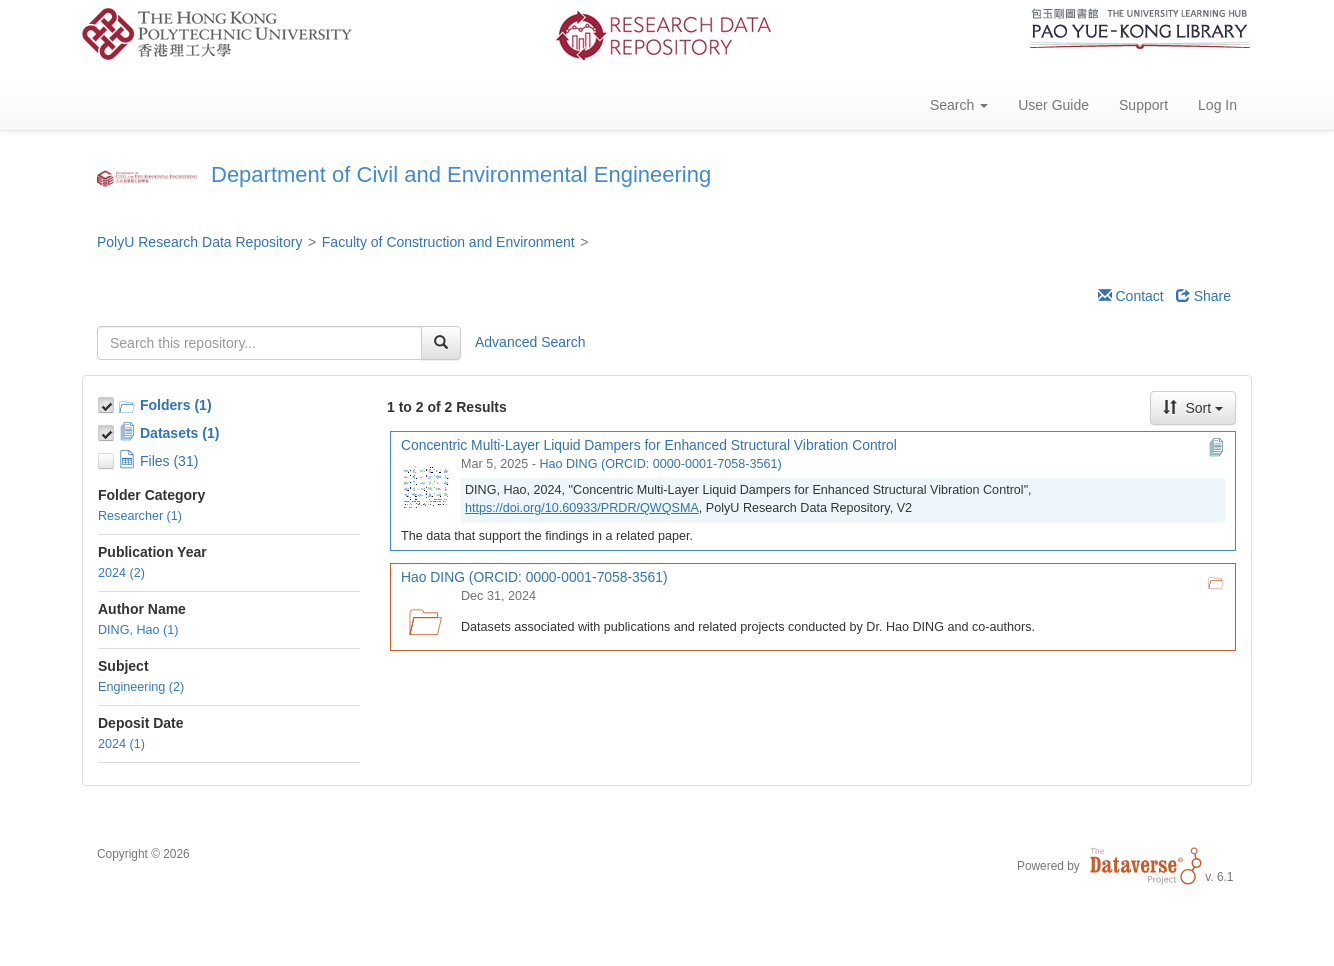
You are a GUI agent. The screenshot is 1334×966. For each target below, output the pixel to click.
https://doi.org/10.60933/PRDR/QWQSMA (582, 508)
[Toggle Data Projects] (108, 430)
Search (959, 105)
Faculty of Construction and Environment (448, 242)
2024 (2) (121, 573)
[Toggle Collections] (108, 402)
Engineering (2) (141, 687)
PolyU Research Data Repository (199, 242)
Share (1203, 296)
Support (1143, 105)
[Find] (441, 343)
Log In (1217, 105)
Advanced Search (530, 342)
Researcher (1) (140, 516)
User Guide (1053, 105)
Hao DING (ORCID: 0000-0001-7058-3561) (660, 464)
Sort (1193, 408)
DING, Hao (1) (138, 630)
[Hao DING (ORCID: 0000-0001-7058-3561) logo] (425, 616)
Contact (1131, 296)
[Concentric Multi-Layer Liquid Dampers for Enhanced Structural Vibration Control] (425, 484)
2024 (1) (121, 744)
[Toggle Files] (108, 458)
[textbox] (259, 343)
